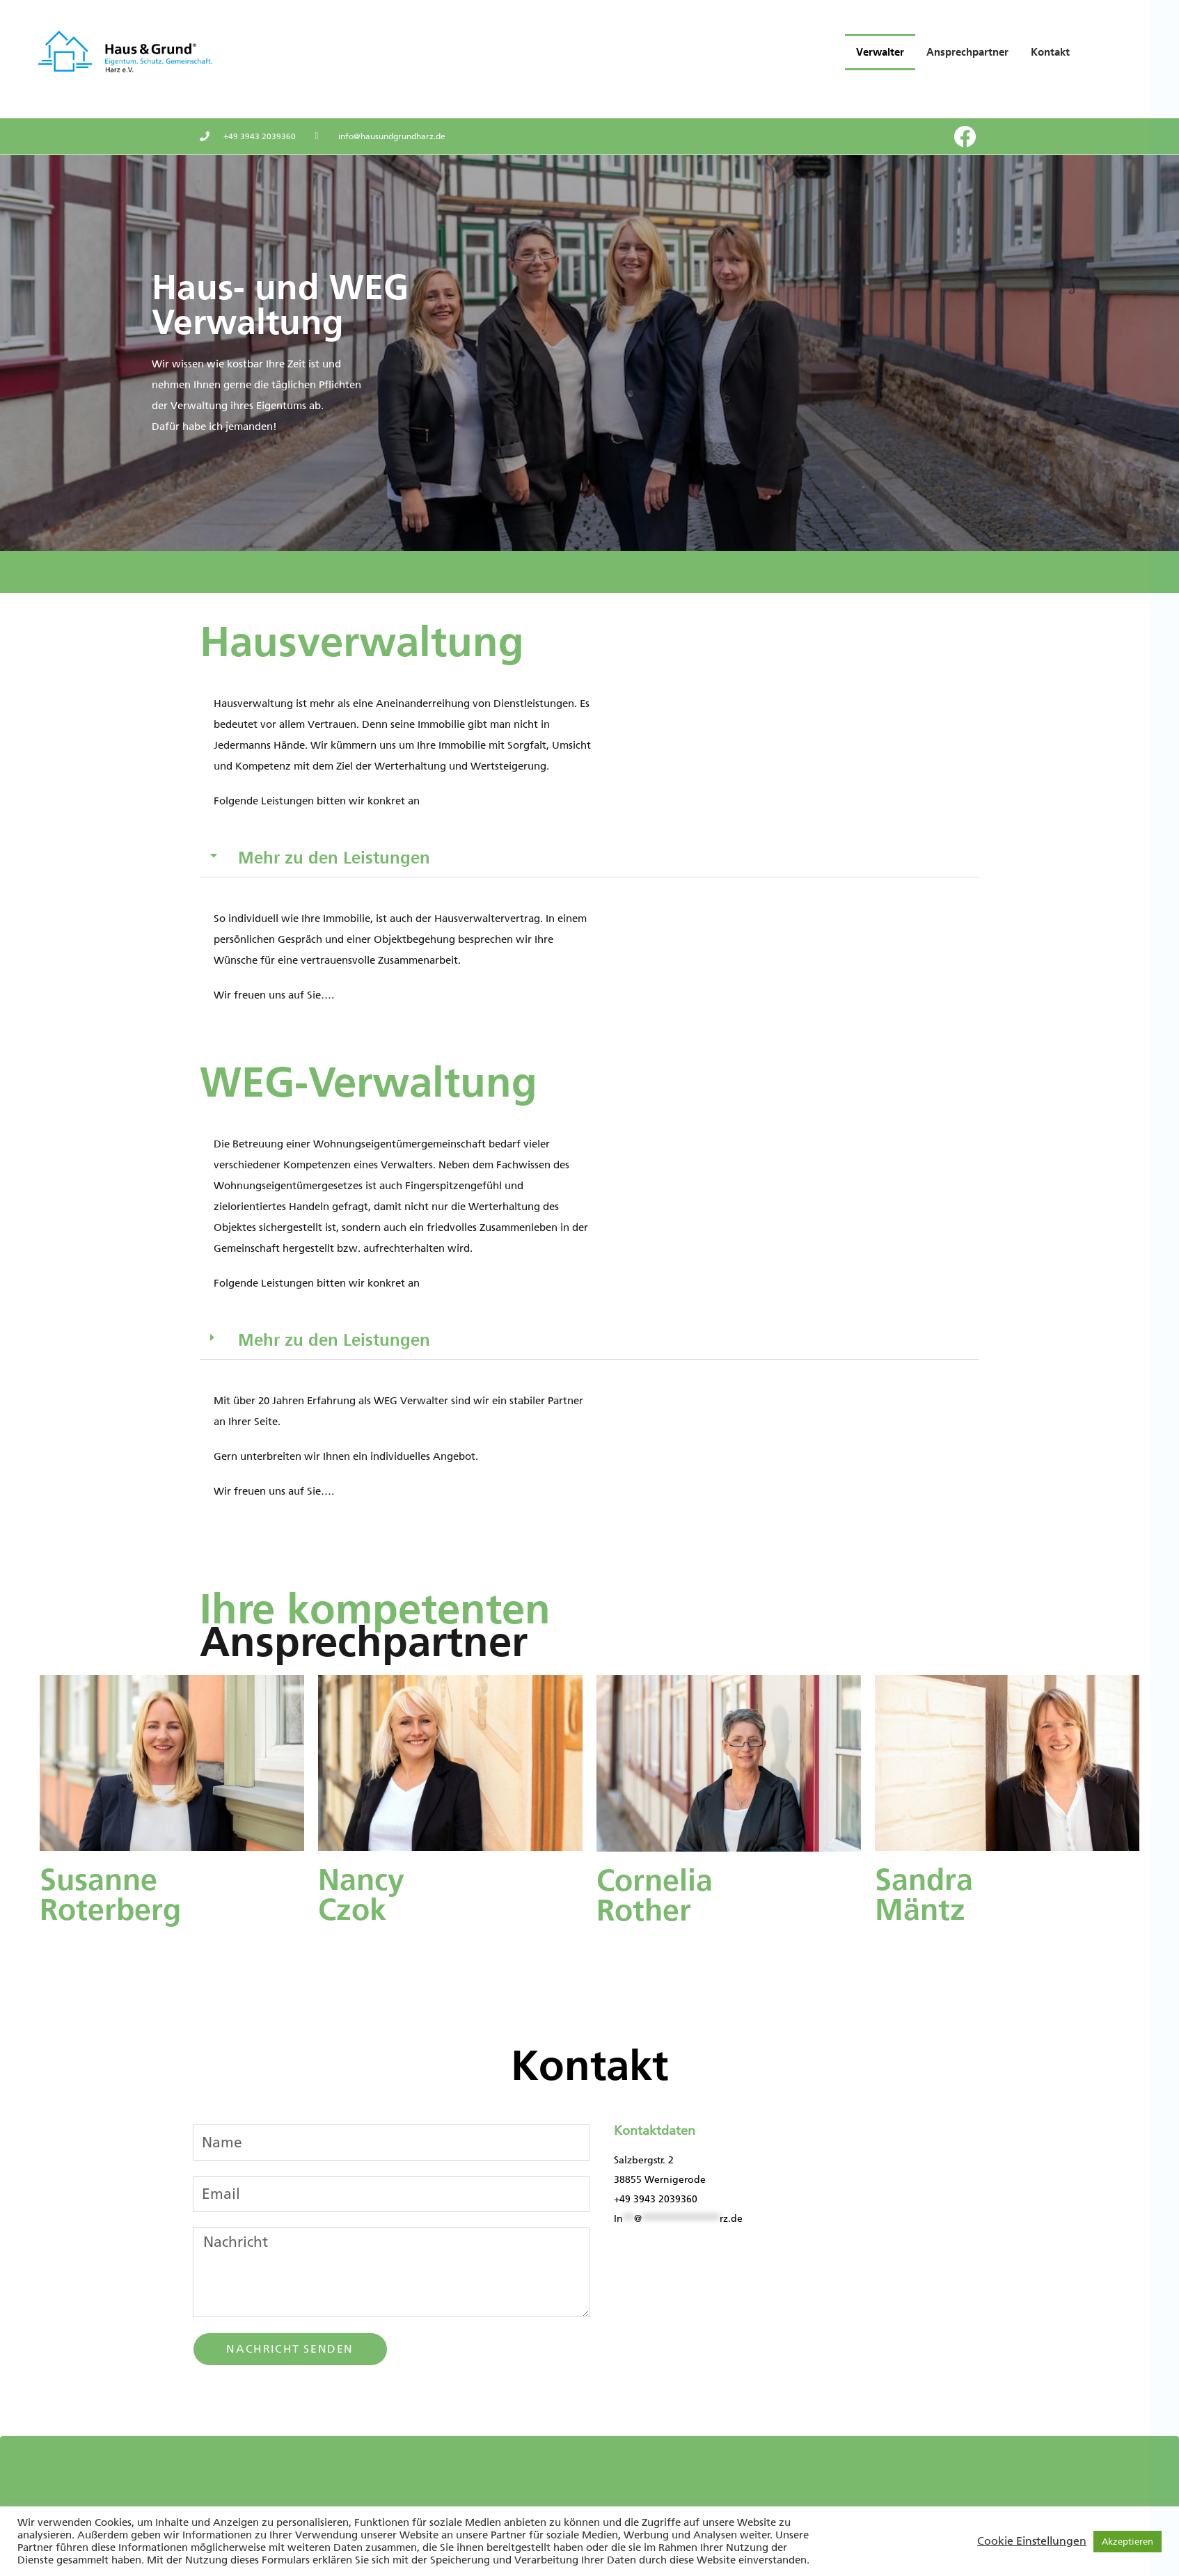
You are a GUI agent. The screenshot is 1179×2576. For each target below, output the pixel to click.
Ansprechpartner (967, 51)
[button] (589, 858)
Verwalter (880, 51)
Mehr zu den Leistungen (334, 858)
